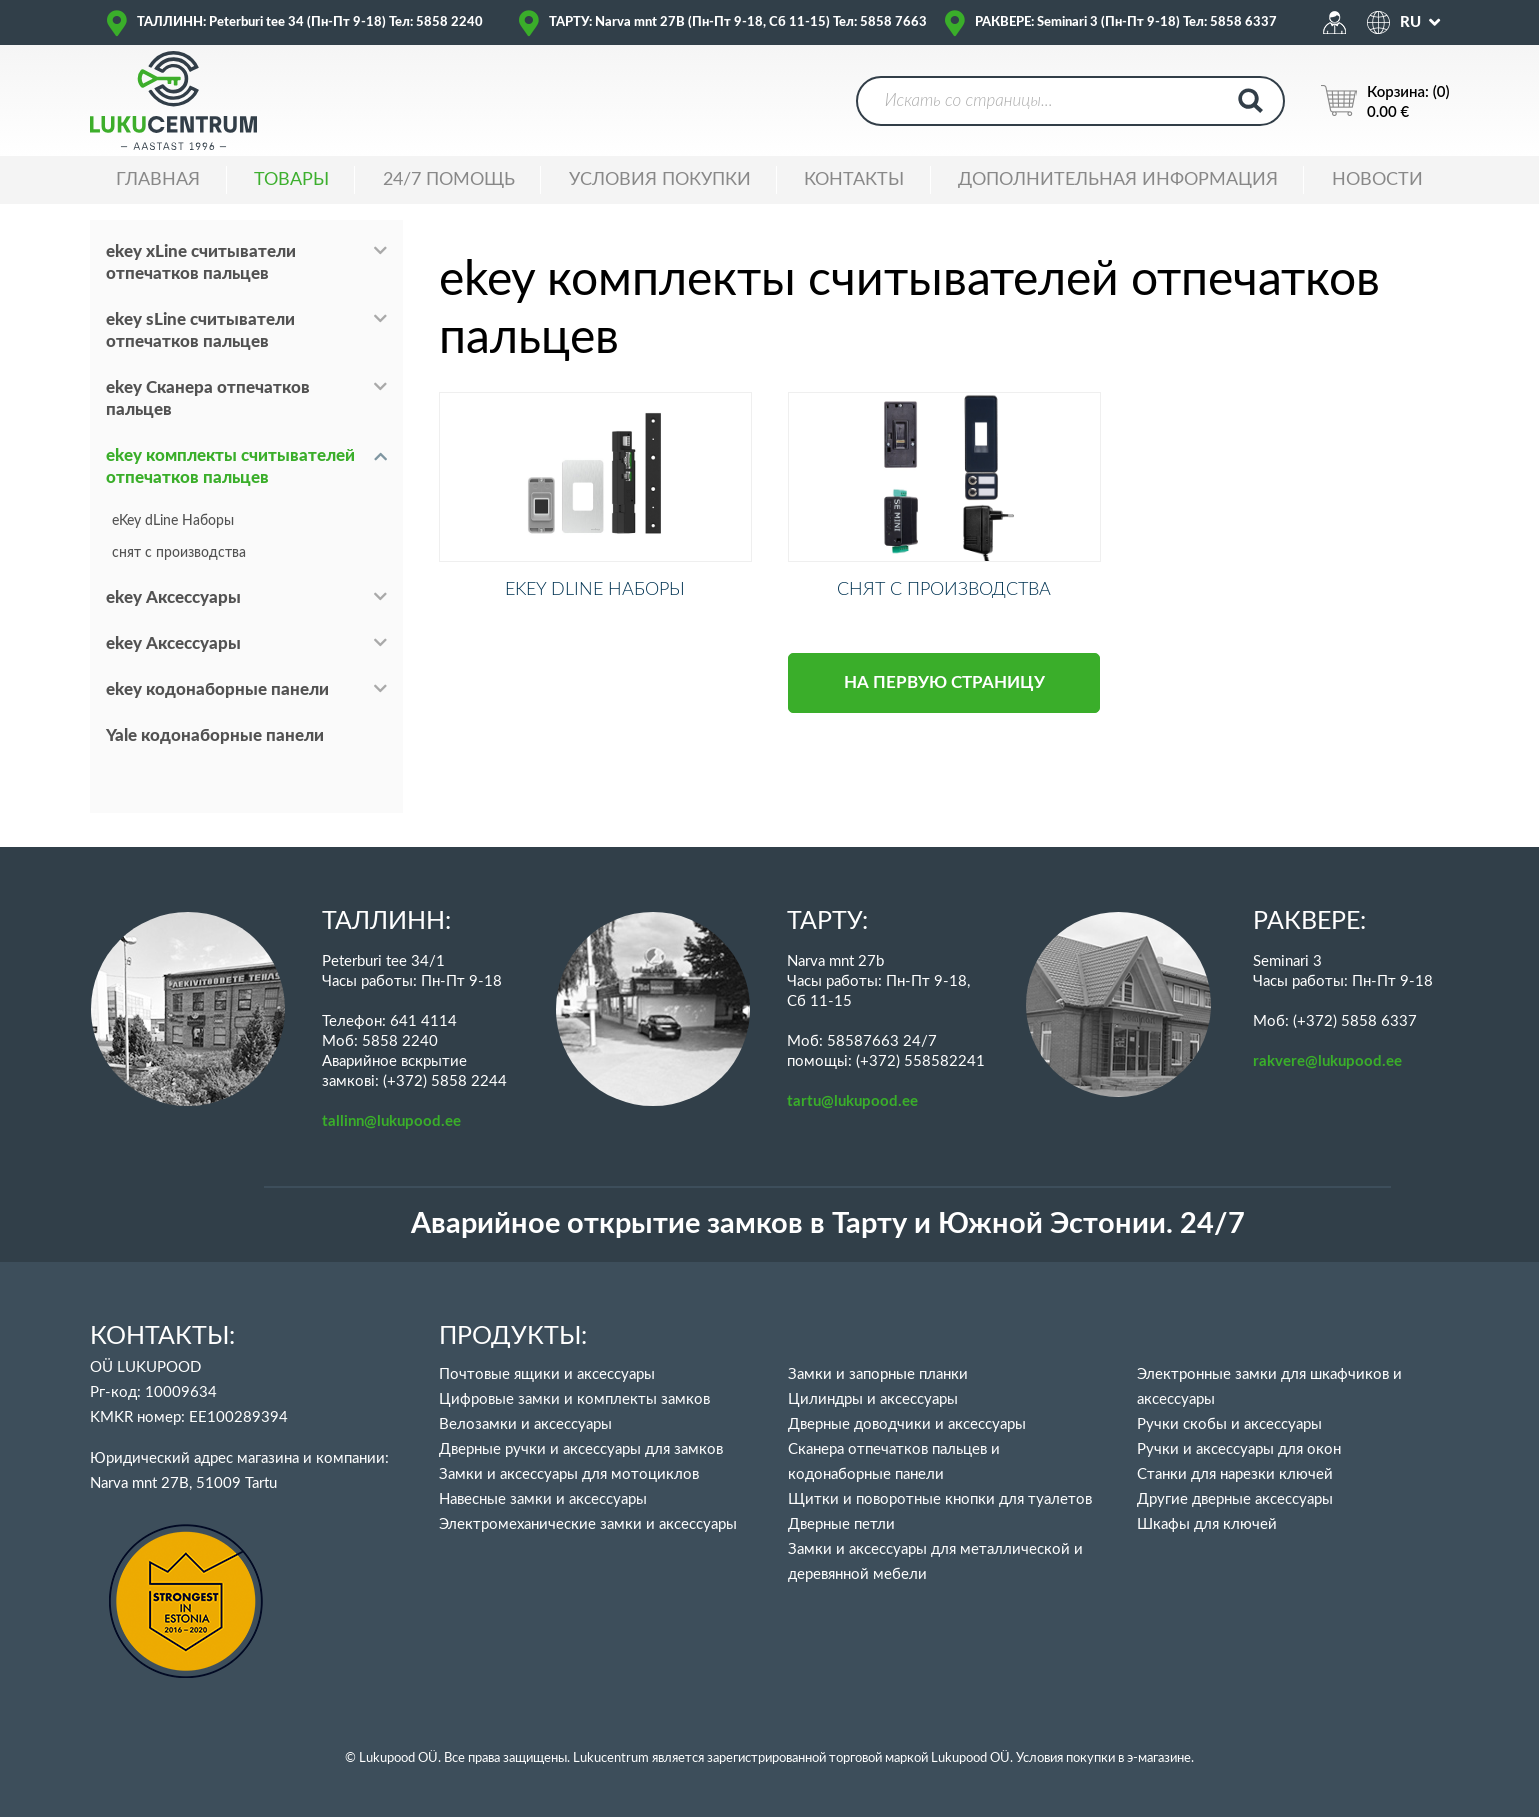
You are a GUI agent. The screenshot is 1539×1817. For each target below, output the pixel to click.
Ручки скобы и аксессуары (1229, 1424)
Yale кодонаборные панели (215, 735)
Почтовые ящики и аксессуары (547, 1374)
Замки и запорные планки (878, 1374)
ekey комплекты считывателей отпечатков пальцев (230, 466)
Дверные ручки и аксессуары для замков (581, 1449)
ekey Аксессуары (173, 597)
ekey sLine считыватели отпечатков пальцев (200, 330)
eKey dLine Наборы (173, 521)
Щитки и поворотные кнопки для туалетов (940, 1499)
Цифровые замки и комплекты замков (574, 1399)
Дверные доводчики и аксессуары (907, 1424)
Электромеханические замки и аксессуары (588, 1524)
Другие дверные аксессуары (1235, 1499)
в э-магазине (1154, 1758)
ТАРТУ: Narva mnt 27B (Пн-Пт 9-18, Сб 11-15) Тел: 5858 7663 (738, 22)
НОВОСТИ (1377, 180)
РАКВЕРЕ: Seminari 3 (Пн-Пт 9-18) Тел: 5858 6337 (1126, 22)
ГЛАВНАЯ (158, 180)
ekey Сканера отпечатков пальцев (208, 398)
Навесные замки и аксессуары (543, 1499)
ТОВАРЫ (291, 180)
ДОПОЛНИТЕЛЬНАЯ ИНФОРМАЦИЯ (1118, 180)
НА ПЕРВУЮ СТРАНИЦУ (944, 700)
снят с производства (179, 553)
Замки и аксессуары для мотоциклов (569, 1474)
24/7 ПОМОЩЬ (449, 180)
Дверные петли (841, 1524)
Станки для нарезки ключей (1235, 1474)
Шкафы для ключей (1207, 1524)
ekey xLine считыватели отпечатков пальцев (201, 262)
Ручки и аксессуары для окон (1239, 1449)
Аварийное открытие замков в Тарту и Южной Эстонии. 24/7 (828, 1224)
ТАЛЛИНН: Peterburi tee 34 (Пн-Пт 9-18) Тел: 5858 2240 (310, 22)
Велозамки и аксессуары (525, 1424)
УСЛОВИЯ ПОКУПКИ (660, 180)
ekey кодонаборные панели (217, 689)
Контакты (854, 180)
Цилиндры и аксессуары (873, 1399)
